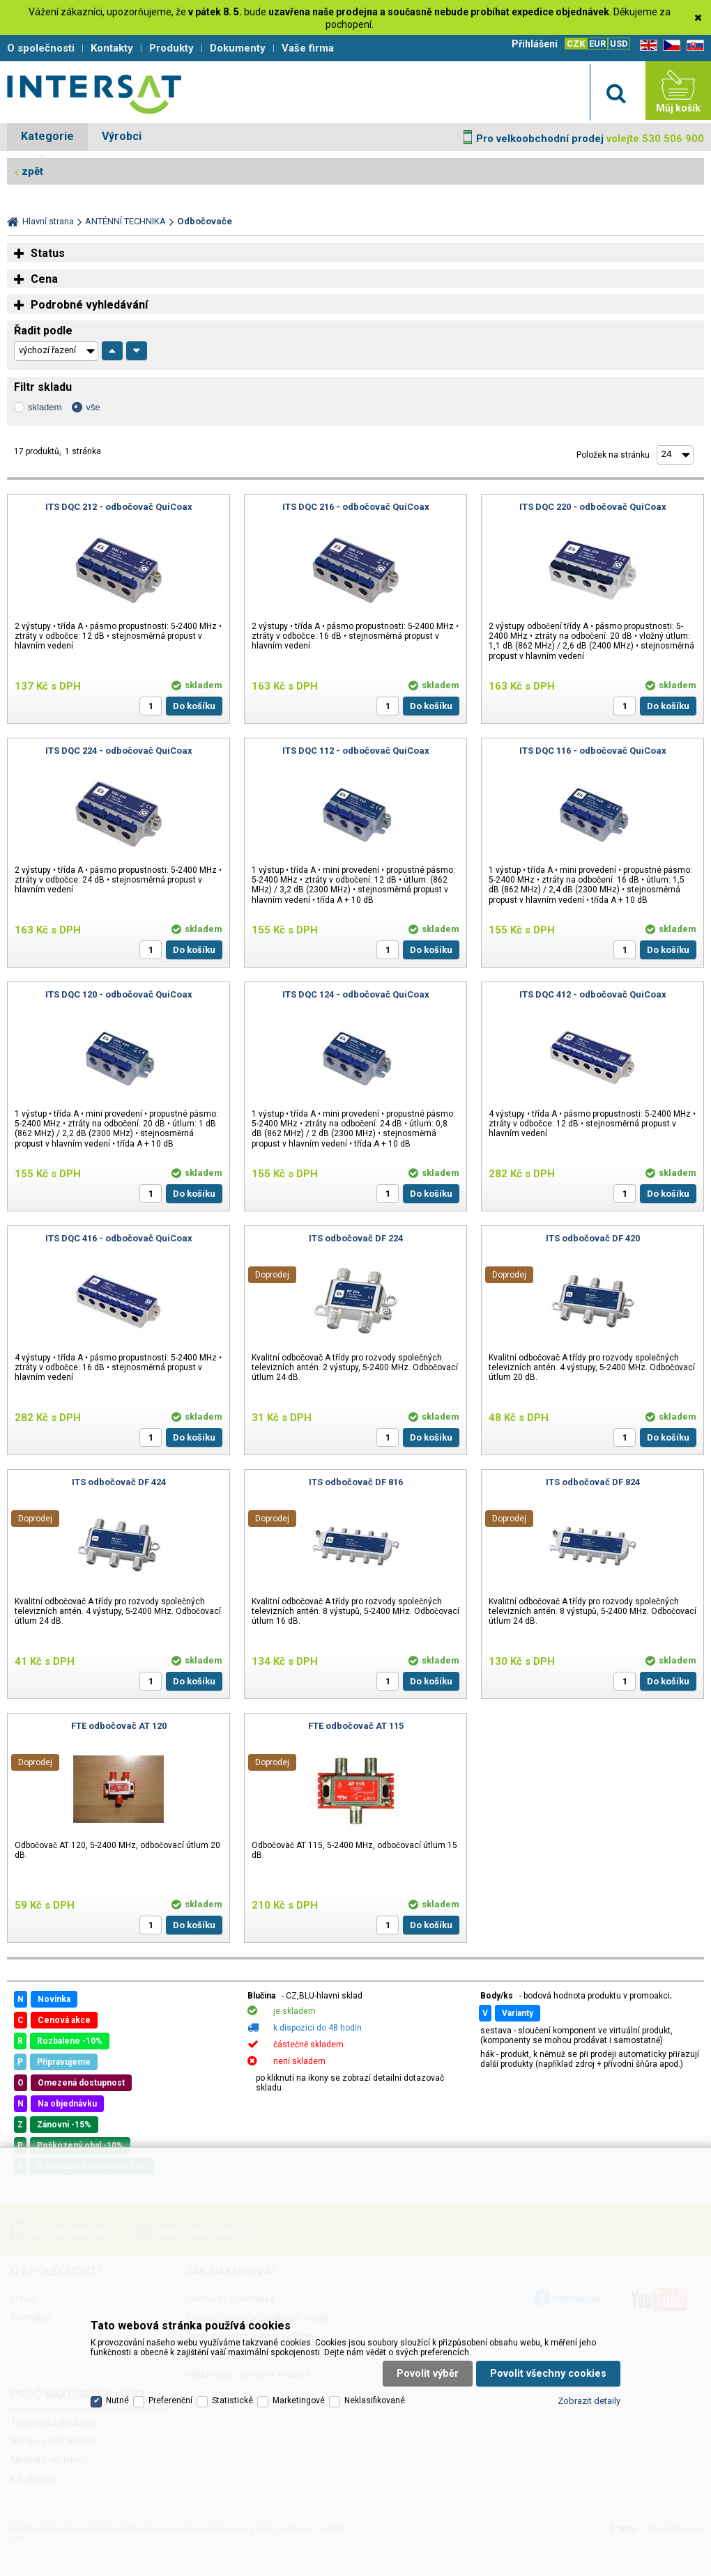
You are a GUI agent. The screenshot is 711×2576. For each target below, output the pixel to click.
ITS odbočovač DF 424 (119, 1482)
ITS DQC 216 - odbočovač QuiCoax (355, 507)
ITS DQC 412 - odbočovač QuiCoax (592, 994)
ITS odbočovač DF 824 (593, 1482)
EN (646, 45)
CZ (669, 45)
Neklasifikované (374, 2400)
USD (619, 43)
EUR (597, 43)
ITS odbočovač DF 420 (593, 1238)
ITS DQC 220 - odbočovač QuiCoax (592, 507)
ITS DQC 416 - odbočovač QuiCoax (118, 1238)
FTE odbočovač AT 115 (356, 1726)
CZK (576, 43)
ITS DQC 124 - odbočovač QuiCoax (355, 994)
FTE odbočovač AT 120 (119, 1726)
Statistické (232, 2400)
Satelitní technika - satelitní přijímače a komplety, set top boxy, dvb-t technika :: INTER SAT (94, 94)
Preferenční (170, 2400)
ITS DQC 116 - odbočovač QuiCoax (592, 750)
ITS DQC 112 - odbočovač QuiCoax (355, 750)
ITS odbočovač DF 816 (356, 1482)
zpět (32, 171)
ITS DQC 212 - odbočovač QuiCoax (118, 507)
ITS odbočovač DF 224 (356, 1238)
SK (692, 45)
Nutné (117, 2400)
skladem (44, 407)
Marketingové (299, 2400)
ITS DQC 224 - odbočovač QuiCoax (118, 750)
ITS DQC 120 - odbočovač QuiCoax (118, 994)
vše (93, 407)
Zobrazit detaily (589, 2401)
